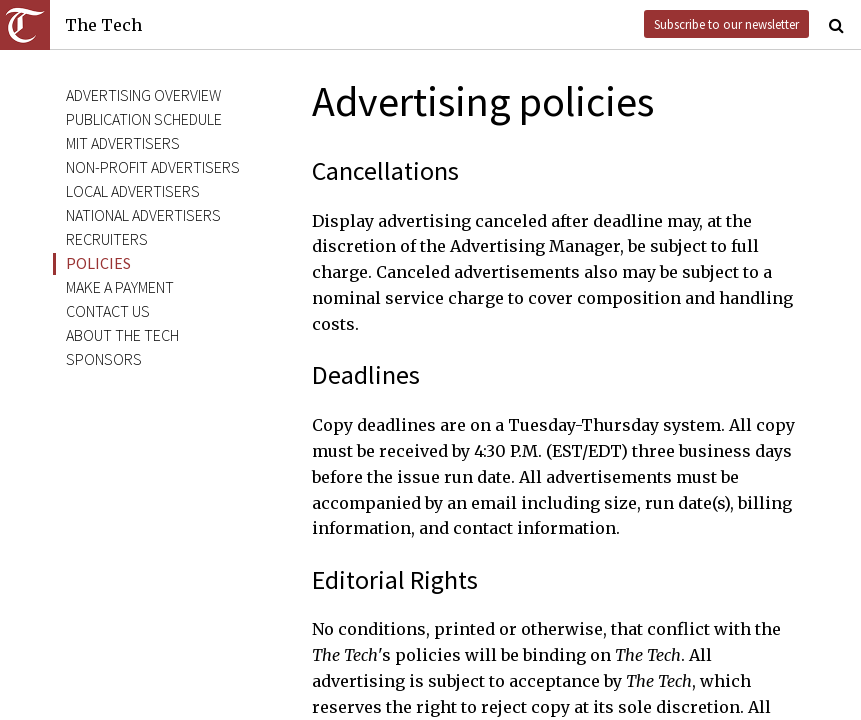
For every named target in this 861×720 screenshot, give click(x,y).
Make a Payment (120, 287)
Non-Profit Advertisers (153, 167)
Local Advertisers (133, 191)
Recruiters (107, 239)
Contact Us (108, 311)
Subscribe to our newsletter (726, 24)
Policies (98, 263)
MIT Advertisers (123, 143)
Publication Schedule (144, 119)
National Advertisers (143, 215)
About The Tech (122, 335)
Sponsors (104, 359)
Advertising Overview (143, 95)
